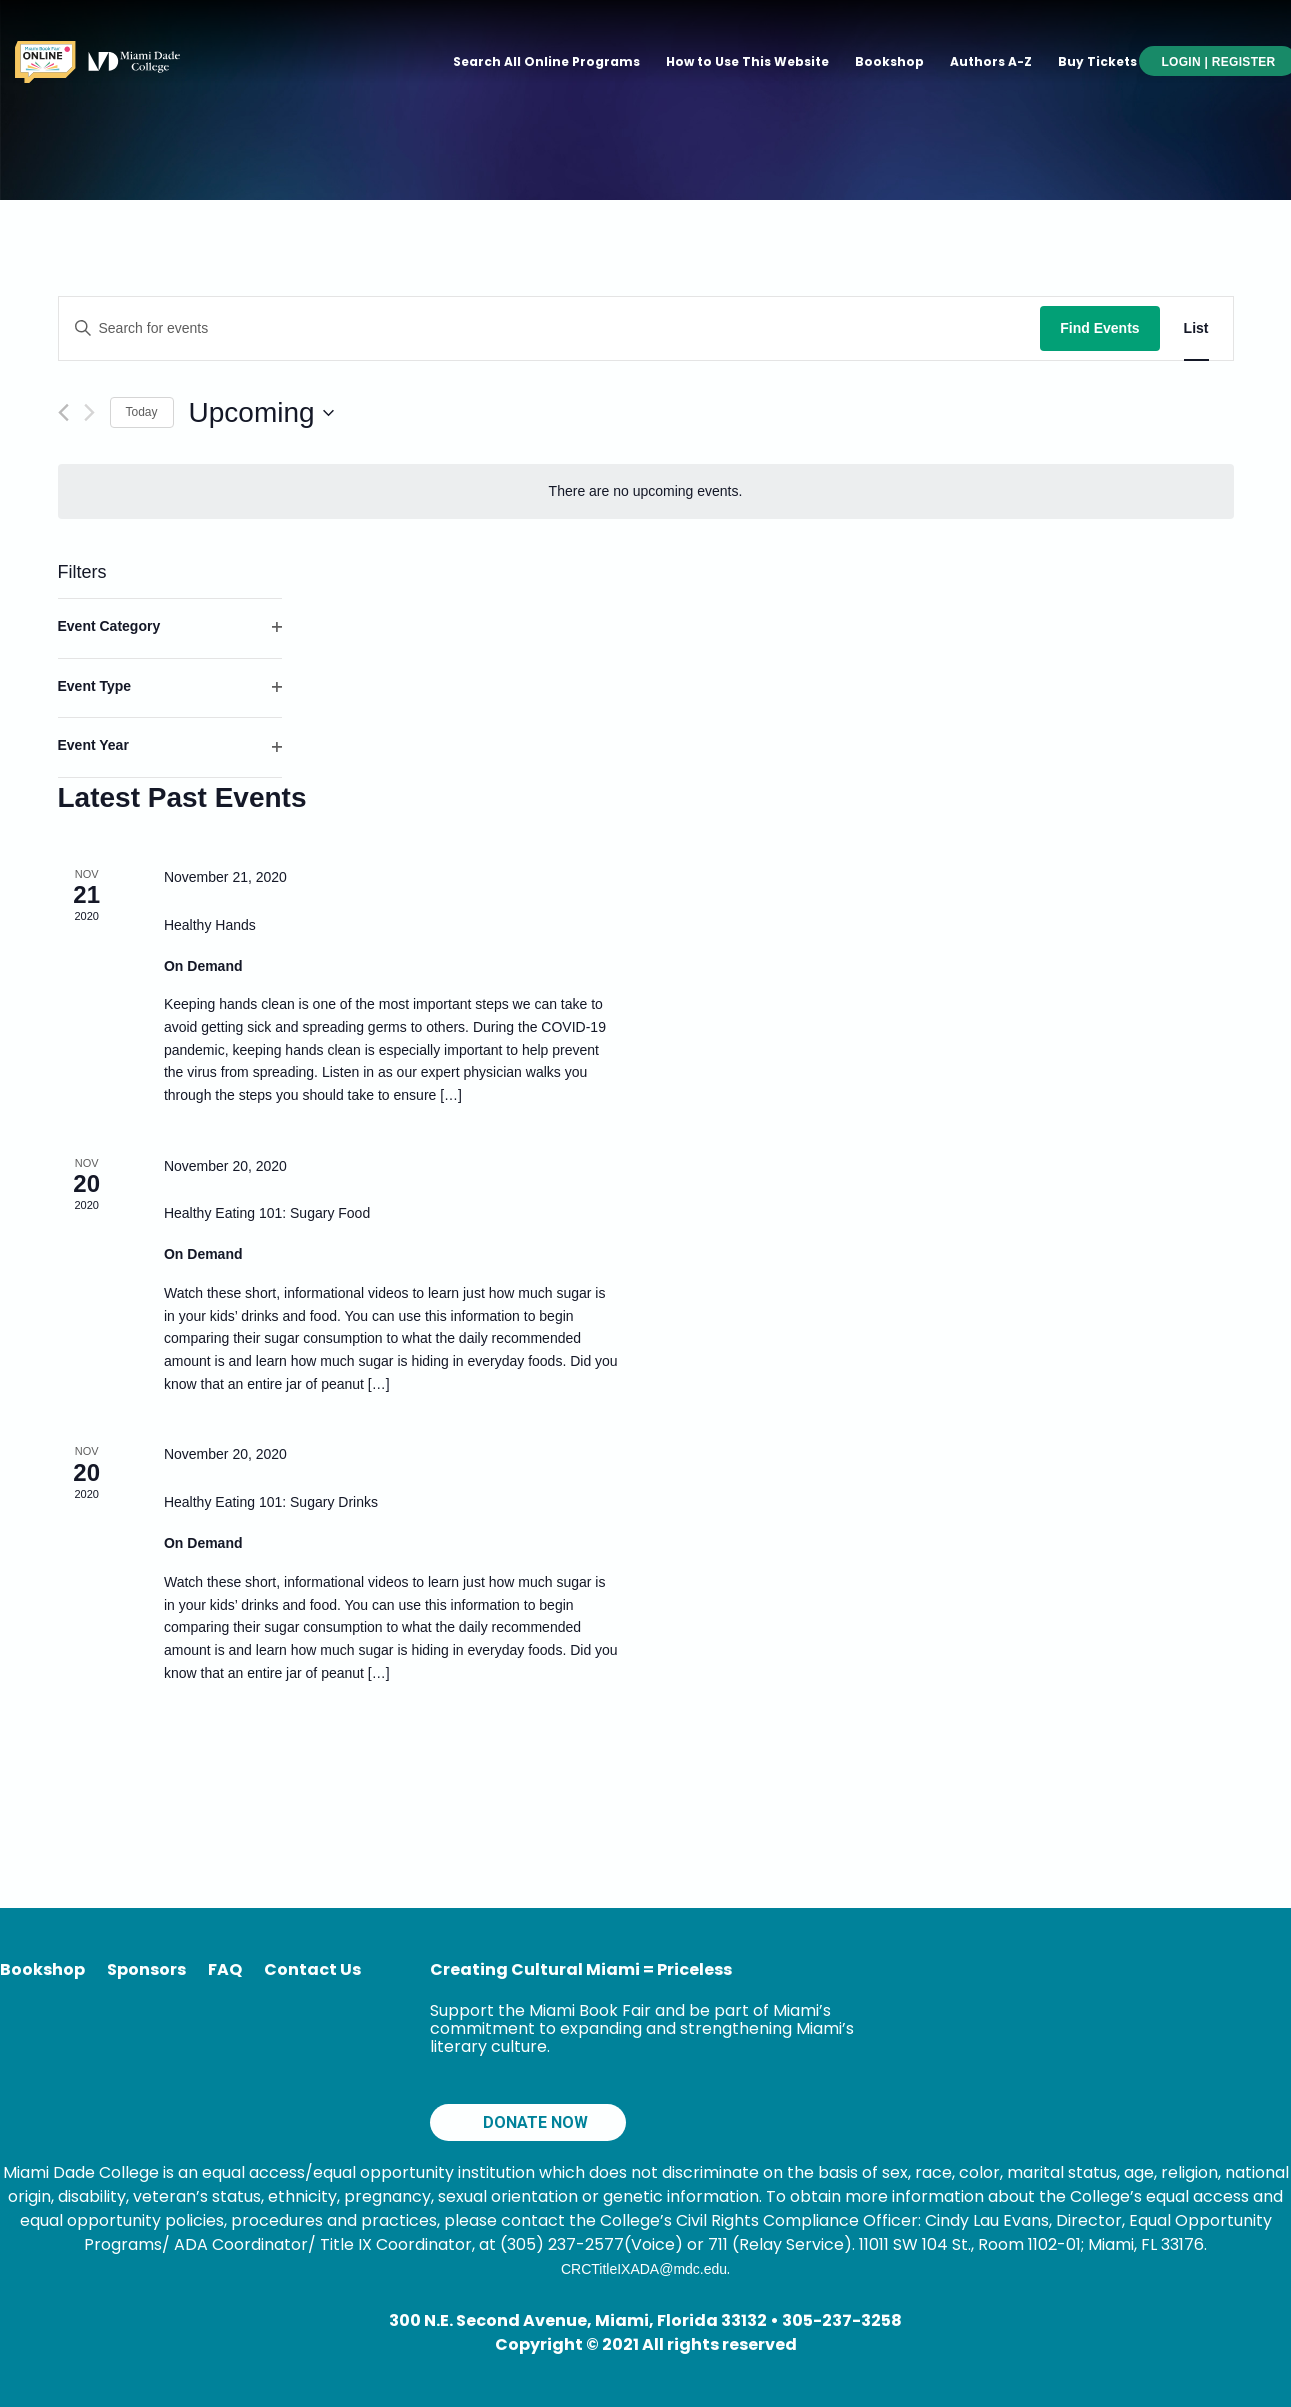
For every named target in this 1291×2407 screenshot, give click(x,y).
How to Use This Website (747, 61)
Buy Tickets (1097, 61)
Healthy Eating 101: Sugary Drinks (271, 1502)
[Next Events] (89, 412)
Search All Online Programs (546, 61)
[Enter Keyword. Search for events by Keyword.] (550, 328)
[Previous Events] (63, 412)
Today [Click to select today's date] (142, 412)
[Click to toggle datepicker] (261, 413)
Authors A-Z (991, 61)
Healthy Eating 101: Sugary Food (267, 1213)
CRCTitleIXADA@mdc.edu (644, 2269)
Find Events (1099, 328)
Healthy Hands (210, 925)
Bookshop (889, 61)
